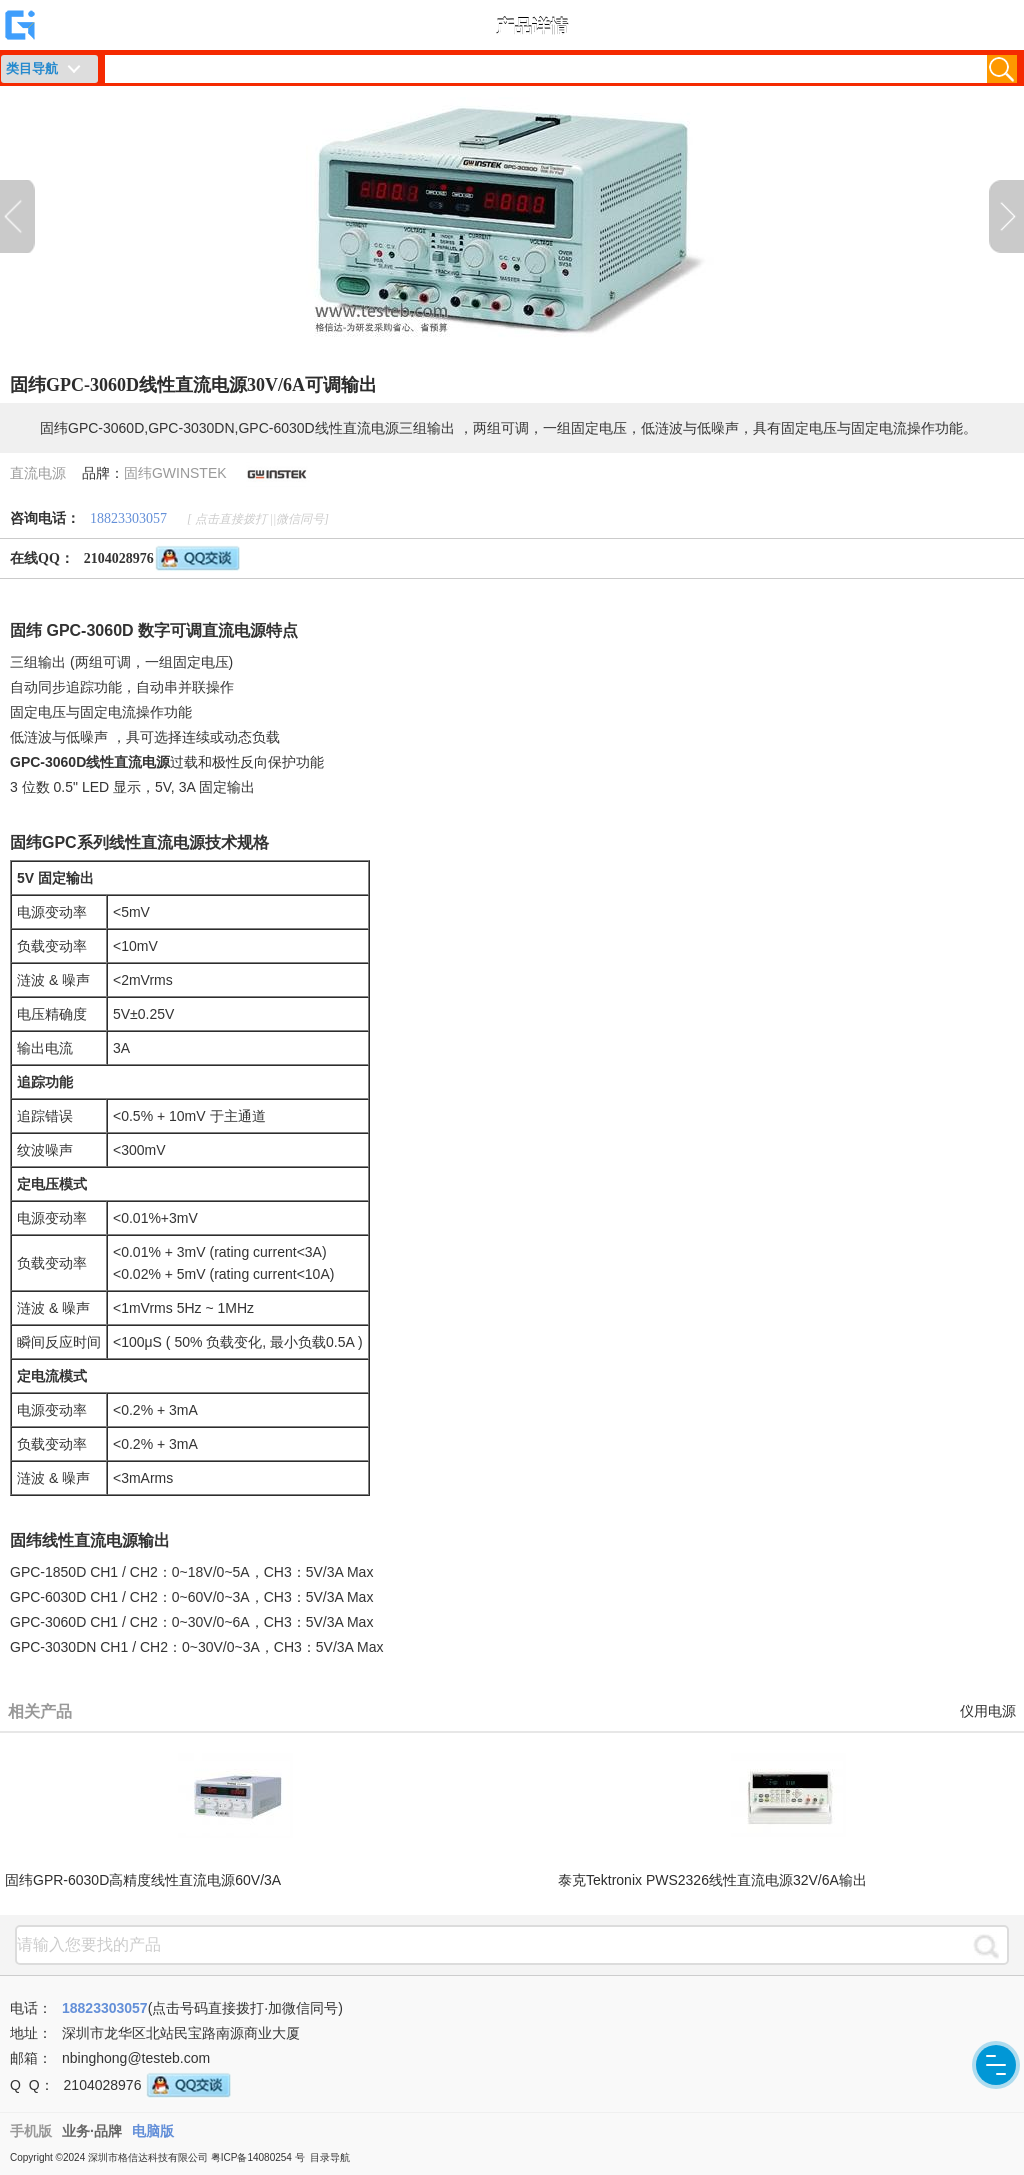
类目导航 (32, 68)
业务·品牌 (92, 2131)
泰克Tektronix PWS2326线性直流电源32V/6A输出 (712, 1880)
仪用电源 (988, 1711)
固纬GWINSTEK (175, 473)
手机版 (31, 2131)
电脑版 (153, 2131)
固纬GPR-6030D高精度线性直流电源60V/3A (143, 1880)
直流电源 (38, 473)
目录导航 (330, 2157)
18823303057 (128, 518)
